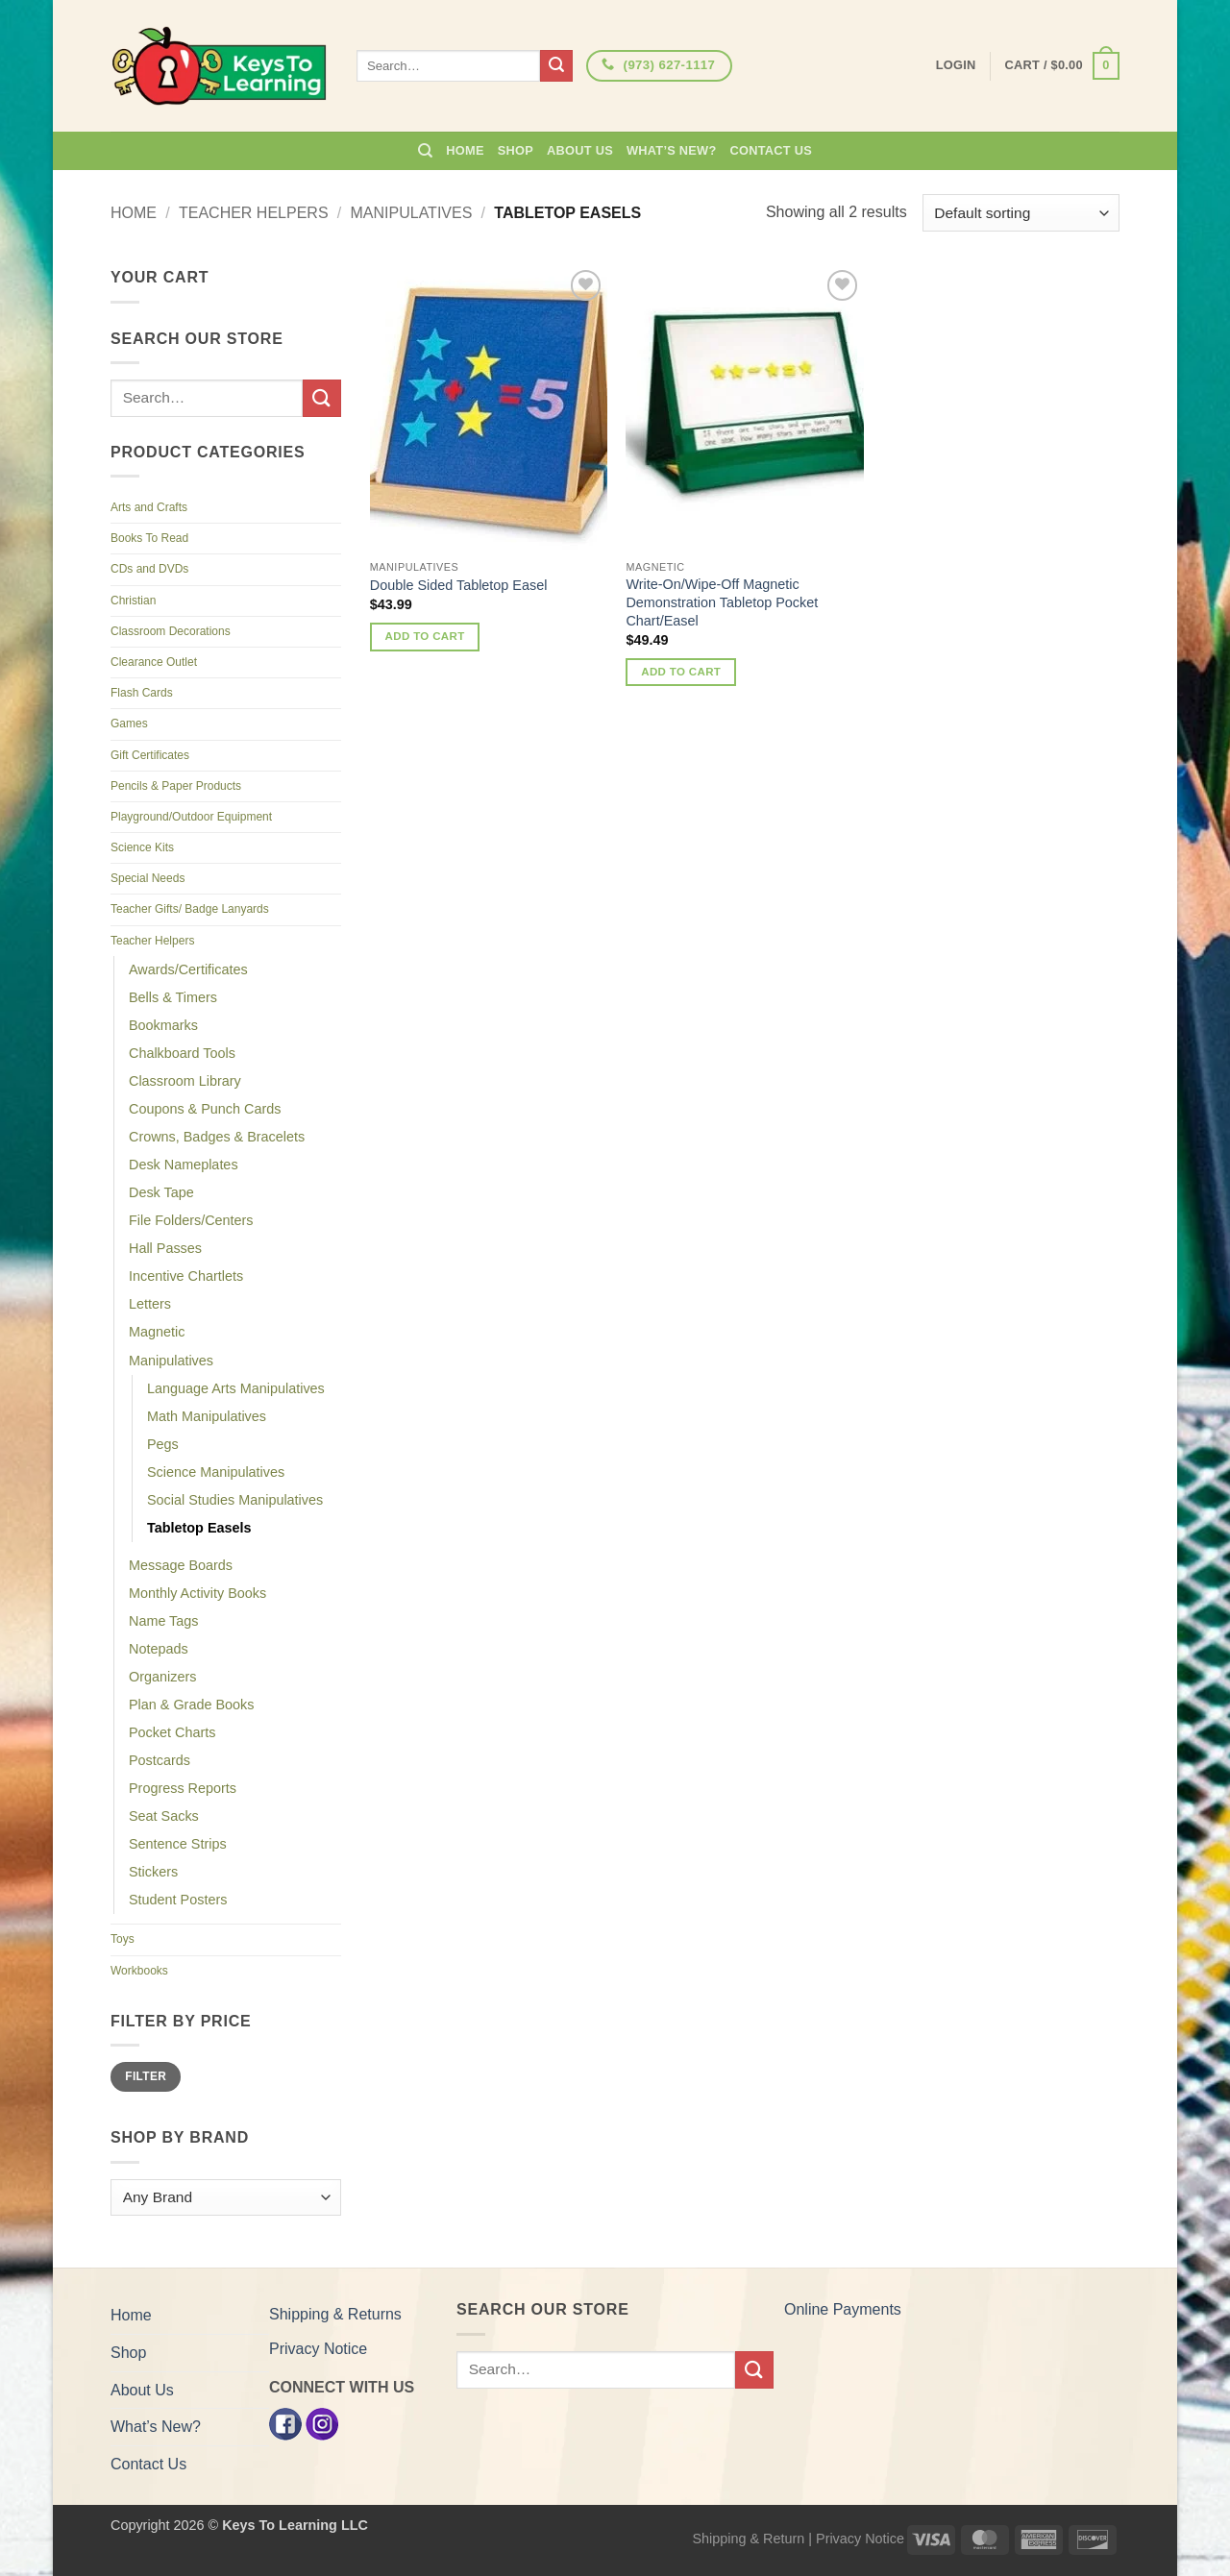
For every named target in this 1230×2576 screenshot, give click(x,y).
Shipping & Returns (335, 2314)
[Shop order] (1020, 213)
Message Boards (181, 1565)
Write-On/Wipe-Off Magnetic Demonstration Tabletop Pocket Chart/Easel (722, 602)
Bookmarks (163, 1025)
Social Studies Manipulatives (235, 1500)
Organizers (162, 1676)
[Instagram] (322, 2423)
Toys (123, 1939)
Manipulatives (412, 213)
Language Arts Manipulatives (236, 1388)
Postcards (159, 1760)
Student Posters (178, 1899)
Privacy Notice (318, 2349)
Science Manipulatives (215, 1472)
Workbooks (139, 1970)
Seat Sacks (164, 1816)
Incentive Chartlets (186, 1276)
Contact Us (771, 150)
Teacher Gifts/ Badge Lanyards (190, 909)
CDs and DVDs (149, 569)
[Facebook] (285, 2423)
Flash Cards (142, 692)
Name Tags (164, 1621)
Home (464, 150)
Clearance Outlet (154, 662)
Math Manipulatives (206, 1416)
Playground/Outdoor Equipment (191, 816)
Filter (145, 2076)
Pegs (163, 1444)
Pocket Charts (172, 1732)
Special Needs (147, 878)
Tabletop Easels (199, 1527)
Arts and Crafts (149, 507)
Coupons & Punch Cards (205, 1108)
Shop (515, 150)
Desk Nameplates (183, 1164)
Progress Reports (182, 1788)
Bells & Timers (173, 997)
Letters (150, 1304)
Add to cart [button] (425, 636)
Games (129, 723)
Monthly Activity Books (197, 1593)
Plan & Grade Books (191, 1704)
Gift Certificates (150, 755)
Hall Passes (165, 1248)
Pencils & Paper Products (176, 786)
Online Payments (842, 2309)
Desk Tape (161, 1192)
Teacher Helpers (254, 213)
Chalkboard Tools (182, 1053)
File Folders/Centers (191, 1220)
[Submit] (556, 66)
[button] (1062, 66)
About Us (580, 150)
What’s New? (672, 150)
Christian (133, 600)
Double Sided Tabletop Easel (459, 585)
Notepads (158, 1648)
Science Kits (142, 847)
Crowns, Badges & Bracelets (217, 1136)
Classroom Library (185, 1081)
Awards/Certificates (188, 969)
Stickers (153, 1871)
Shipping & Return (748, 2538)
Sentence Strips (178, 1844)
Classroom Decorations (171, 631)
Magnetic (156, 1331)
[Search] (425, 151)
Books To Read (149, 538)
